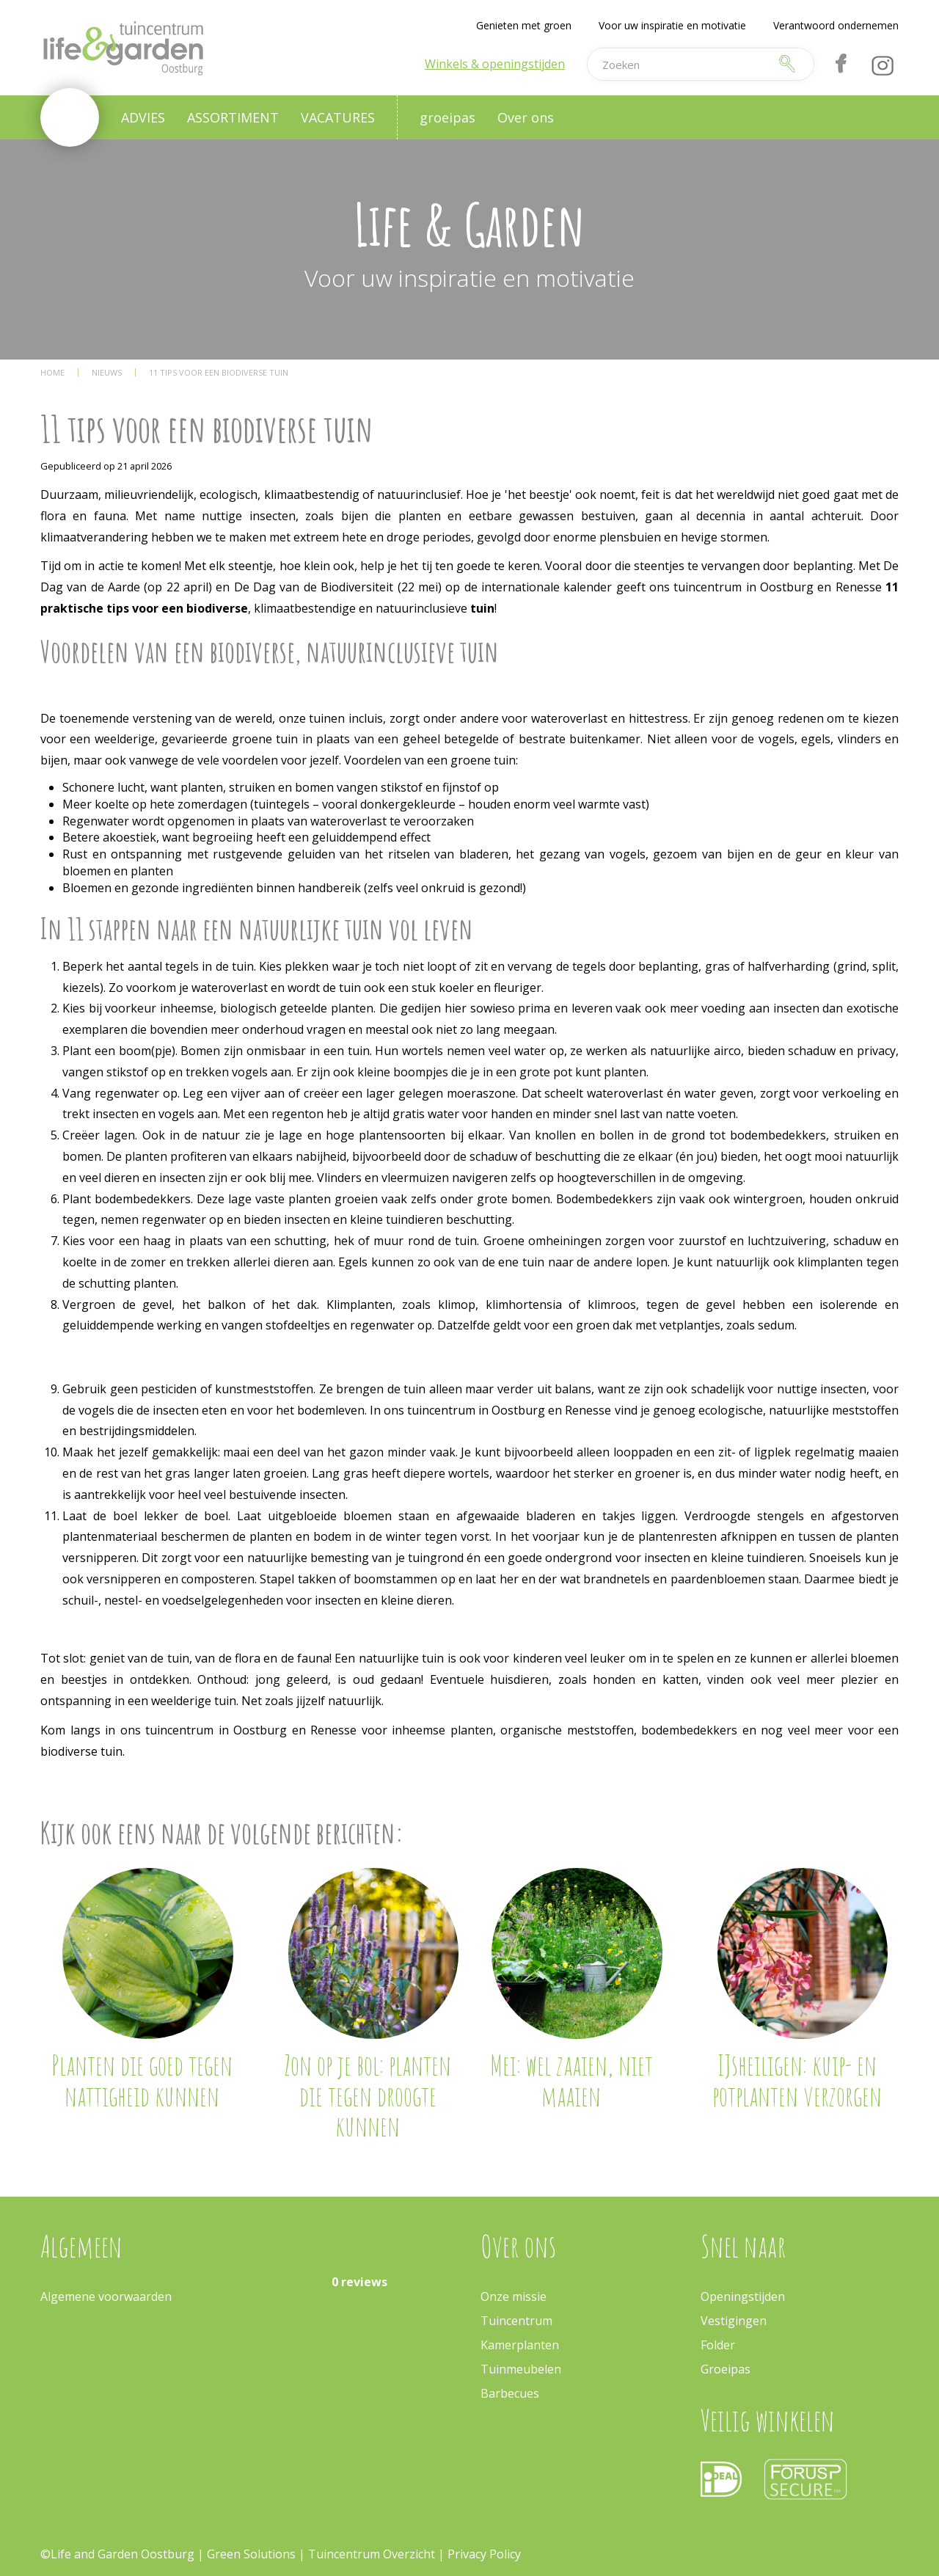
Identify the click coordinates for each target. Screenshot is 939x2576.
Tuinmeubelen (521, 2369)
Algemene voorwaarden (106, 2296)
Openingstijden (743, 2296)
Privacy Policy (484, 2554)
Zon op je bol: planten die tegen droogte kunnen (367, 2095)
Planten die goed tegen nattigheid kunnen (142, 2080)
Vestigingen (734, 2321)
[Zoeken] (678, 64)
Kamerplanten (520, 2345)
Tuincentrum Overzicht (371, 2554)
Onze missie (514, 2296)
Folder (718, 2345)
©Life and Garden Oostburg (117, 2554)
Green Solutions (251, 2554)
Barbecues (510, 2393)
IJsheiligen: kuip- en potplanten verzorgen (797, 2080)
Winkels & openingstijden (495, 64)
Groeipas (725, 2369)
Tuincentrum (516, 2321)
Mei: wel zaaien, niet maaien (571, 2080)
